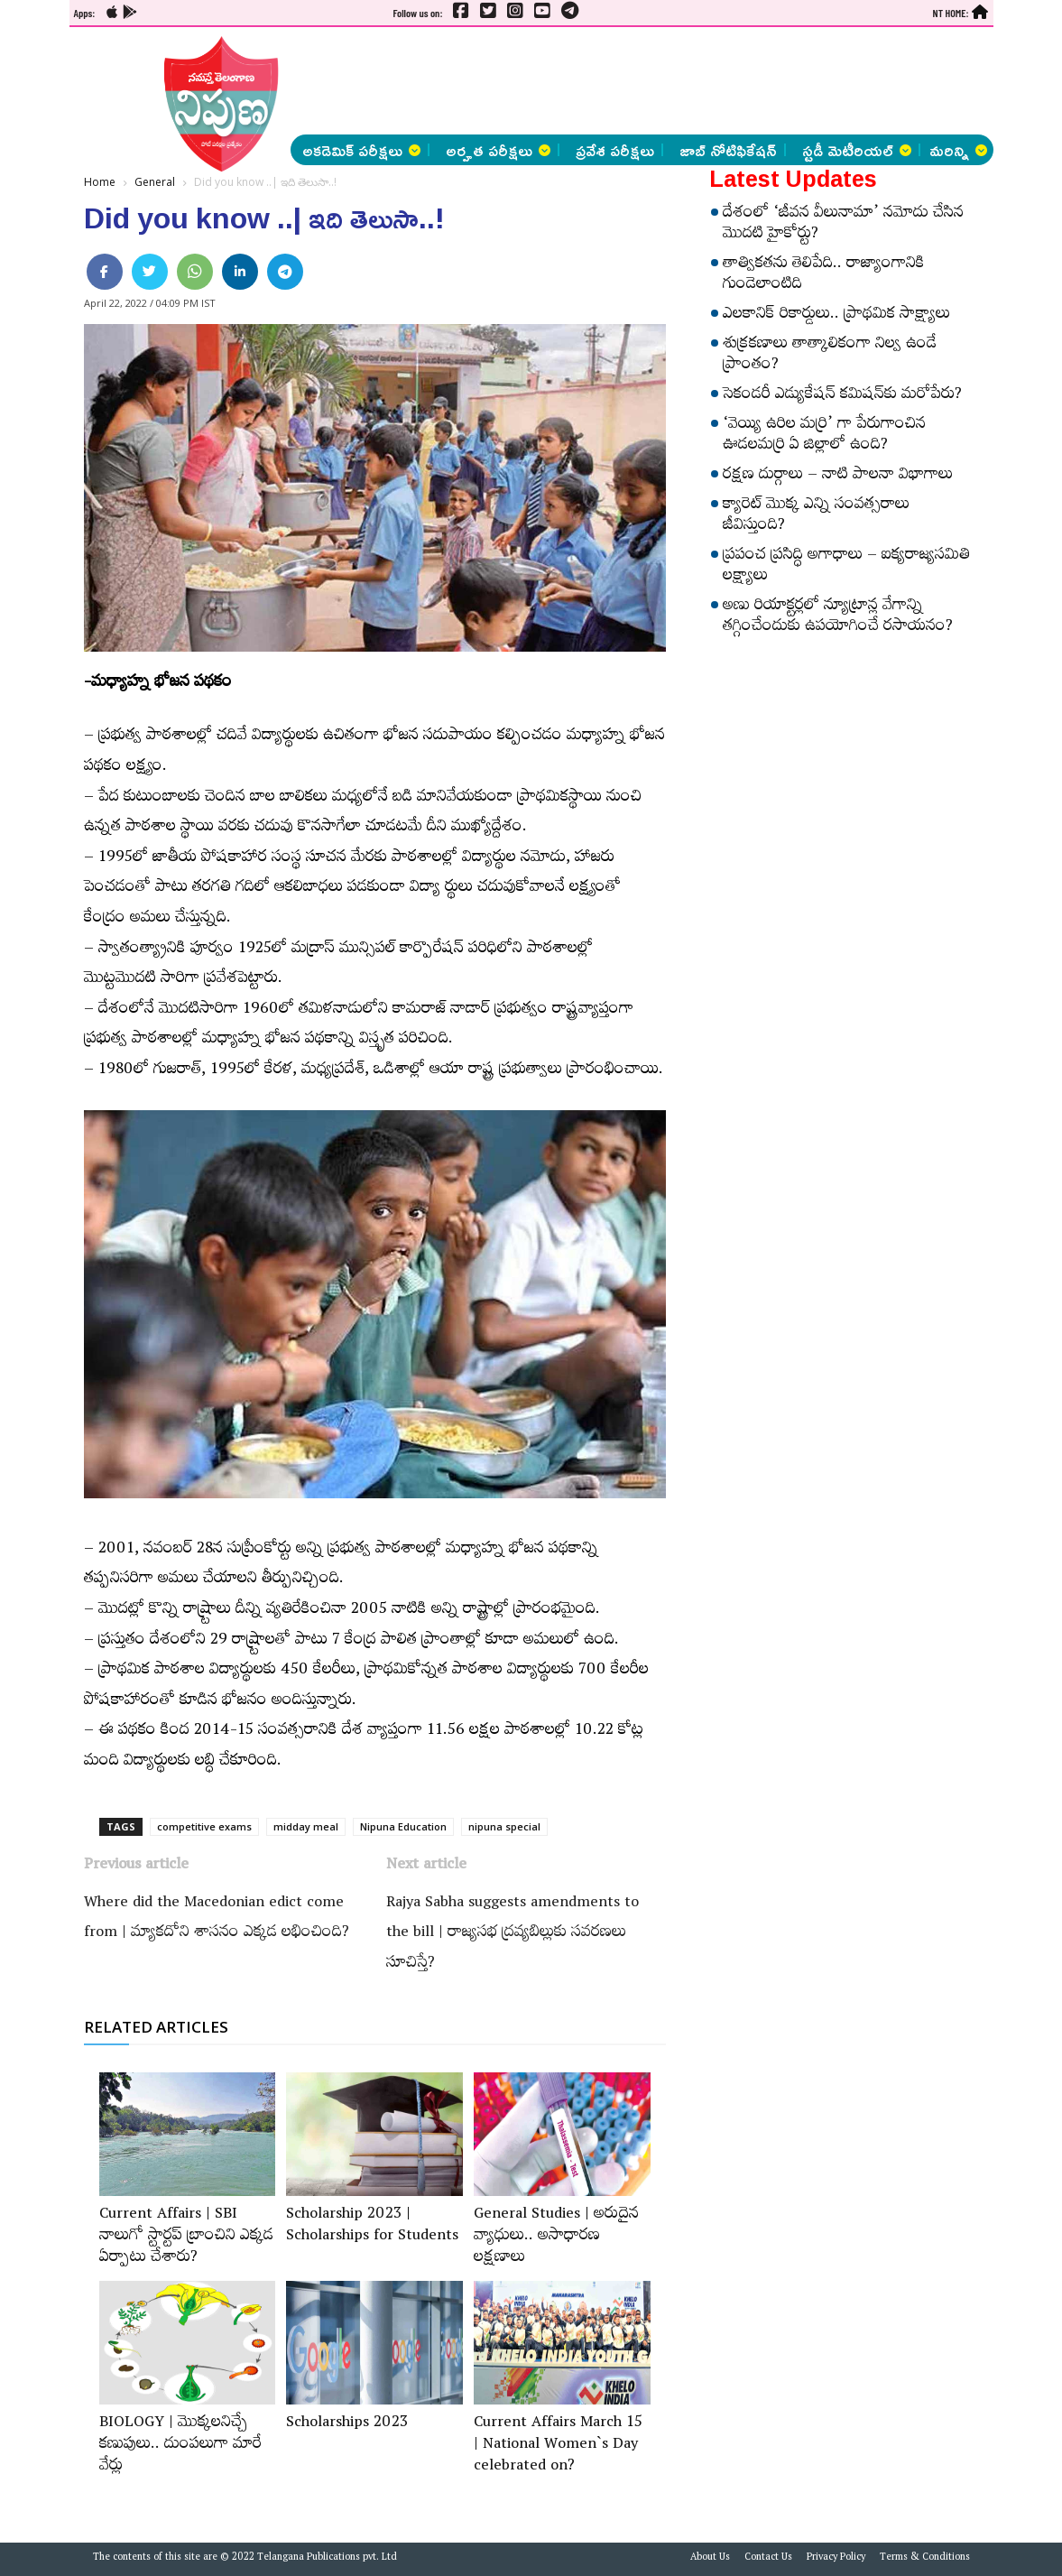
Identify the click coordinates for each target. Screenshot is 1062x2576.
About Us (710, 2559)
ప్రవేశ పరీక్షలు (615, 150)
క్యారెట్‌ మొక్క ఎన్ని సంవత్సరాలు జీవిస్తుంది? (816, 516)
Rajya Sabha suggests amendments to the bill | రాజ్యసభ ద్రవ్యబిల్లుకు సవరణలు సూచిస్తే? (512, 1934)
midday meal (305, 1826)
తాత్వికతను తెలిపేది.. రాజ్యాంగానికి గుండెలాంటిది (824, 275)
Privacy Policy (836, 2559)
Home (99, 182)
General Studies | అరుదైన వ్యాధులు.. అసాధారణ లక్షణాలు (556, 2237)
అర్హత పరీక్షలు (498, 150)
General (154, 182)
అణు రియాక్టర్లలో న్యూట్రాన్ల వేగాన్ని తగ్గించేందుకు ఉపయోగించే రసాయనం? (838, 617)
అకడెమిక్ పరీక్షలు (361, 150)
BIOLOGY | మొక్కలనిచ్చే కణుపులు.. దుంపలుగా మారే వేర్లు (180, 2446)
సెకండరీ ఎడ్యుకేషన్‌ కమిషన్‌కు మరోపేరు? (842, 396)
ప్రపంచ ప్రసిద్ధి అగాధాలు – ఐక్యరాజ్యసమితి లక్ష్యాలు (846, 567)
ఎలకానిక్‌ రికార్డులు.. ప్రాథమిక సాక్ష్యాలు (836, 316)
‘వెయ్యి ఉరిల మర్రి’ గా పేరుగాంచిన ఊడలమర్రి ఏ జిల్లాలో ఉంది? (824, 436)
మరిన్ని (958, 150)
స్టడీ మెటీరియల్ (856, 150)
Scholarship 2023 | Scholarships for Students (372, 2227)
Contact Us (768, 2559)
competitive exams (204, 1826)
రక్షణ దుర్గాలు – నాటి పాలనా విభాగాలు (838, 476)
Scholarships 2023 (347, 2424)
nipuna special (504, 1826)
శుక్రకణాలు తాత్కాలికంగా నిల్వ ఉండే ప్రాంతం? (830, 356)
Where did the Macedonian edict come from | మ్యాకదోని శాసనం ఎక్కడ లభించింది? (216, 1919)
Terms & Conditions (925, 2559)
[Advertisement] (575, 81)
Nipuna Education (403, 1826)
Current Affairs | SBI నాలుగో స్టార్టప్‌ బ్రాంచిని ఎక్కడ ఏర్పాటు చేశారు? (186, 2237)
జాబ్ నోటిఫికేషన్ (728, 150)
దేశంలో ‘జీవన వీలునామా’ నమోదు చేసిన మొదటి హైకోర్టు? (843, 225)
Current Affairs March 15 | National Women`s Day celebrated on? (558, 2446)
